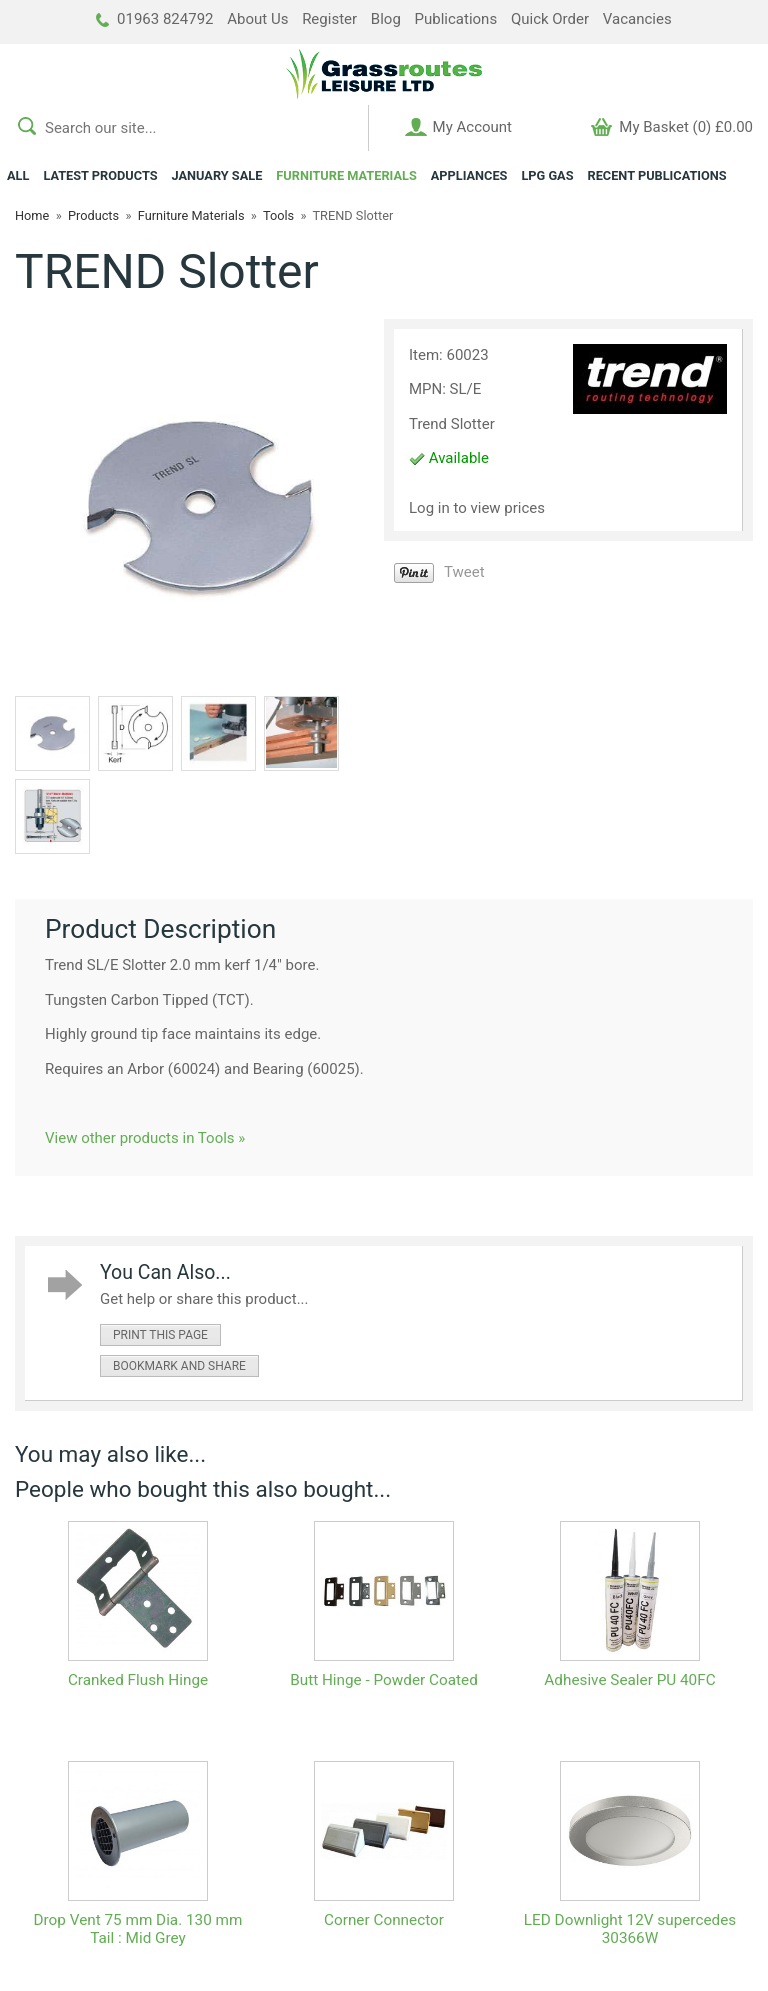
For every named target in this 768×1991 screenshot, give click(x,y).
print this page (160, 1335)
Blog (386, 19)
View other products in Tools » (145, 1138)
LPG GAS (547, 175)
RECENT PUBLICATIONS (657, 175)
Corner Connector (384, 1920)
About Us (257, 19)
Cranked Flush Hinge (138, 1680)
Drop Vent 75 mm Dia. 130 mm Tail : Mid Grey (138, 1929)
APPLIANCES (469, 175)
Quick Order (550, 19)
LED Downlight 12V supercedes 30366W (630, 1929)
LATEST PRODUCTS (100, 175)
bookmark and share (179, 1366)
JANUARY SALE (217, 175)
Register (329, 19)
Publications (456, 19)
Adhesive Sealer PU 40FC (629, 1680)
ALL (18, 175)
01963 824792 (154, 19)
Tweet (464, 572)
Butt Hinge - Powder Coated (384, 1680)
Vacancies (637, 19)
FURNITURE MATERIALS (346, 175)
